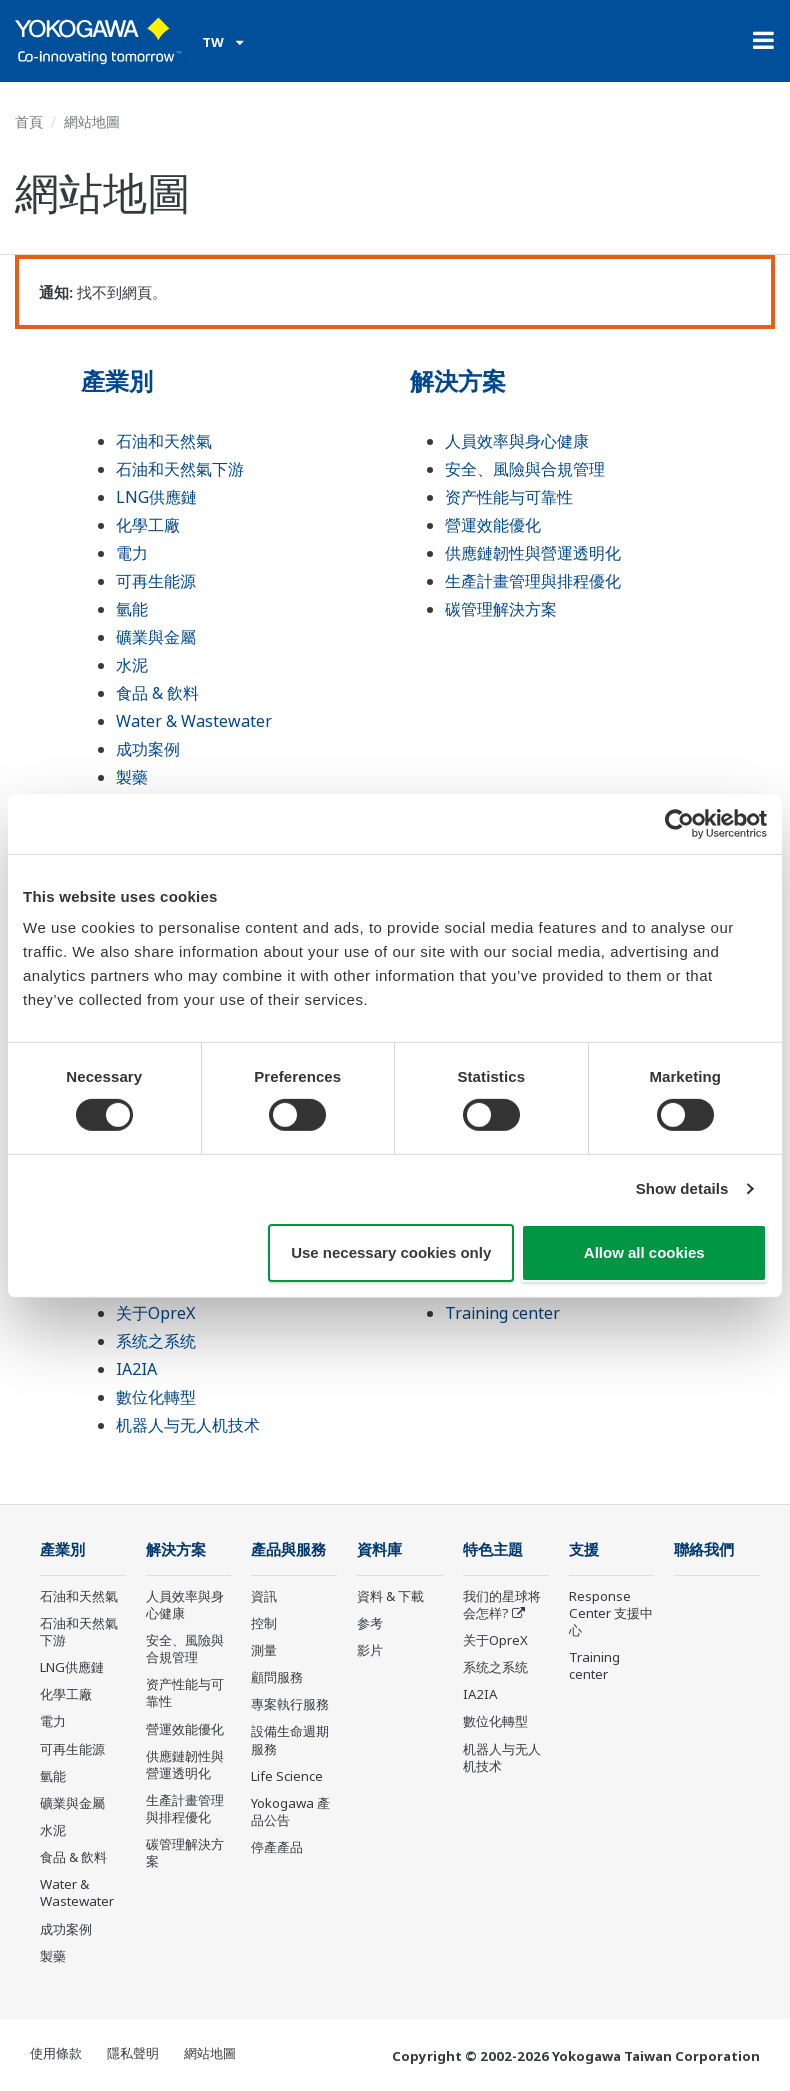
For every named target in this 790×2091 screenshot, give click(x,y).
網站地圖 (210, 2053)
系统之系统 (156, 1341)
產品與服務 (288, 1549)
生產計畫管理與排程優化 (533, 581)
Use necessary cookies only (391, 1252)
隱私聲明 (133, 2053)
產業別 (117, 380)
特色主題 (493, 1549)
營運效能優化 (493, 525)
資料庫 (379, 1549)
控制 (264, 1623)
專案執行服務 (290, 1704)
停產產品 (277, 1847)
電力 (132, 553)
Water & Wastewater (194, 721)
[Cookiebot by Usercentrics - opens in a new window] (679, 823)
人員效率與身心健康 (517, 441)
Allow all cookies (644, 1252)
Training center (502, 1313)
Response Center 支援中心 (611, 1613)
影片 (370, 1650)
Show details (682, 1188)
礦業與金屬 (156, 637)
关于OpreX (155, 1313)
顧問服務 (277, 1677)
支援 (584, 1549)
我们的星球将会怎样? (502, 1604)
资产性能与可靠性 (509, 497)
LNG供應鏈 (156, 497)
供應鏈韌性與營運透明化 (533, 553)
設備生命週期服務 (290, 1739)
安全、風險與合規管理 (525, 469)
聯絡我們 (704, 1549)
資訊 (264, 1596)
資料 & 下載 (390, 1596)
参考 (370, 1623)
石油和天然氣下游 (180, 469)
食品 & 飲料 (157, 693)
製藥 (132, 777)
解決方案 (458, 380)
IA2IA (136, 1369)
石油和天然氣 (164, 441)
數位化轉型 (156, 1397)
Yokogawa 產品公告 (290, 1811)
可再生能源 (156, 581)
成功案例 (148, 749)
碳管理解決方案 (501, 609)
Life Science (287, 1776)
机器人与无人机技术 (188, 1425)
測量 (264, 1650)
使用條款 (56, 2053)
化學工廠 (148, 525)
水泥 (132, 665)
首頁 (29, 121)
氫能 (132, 609)
